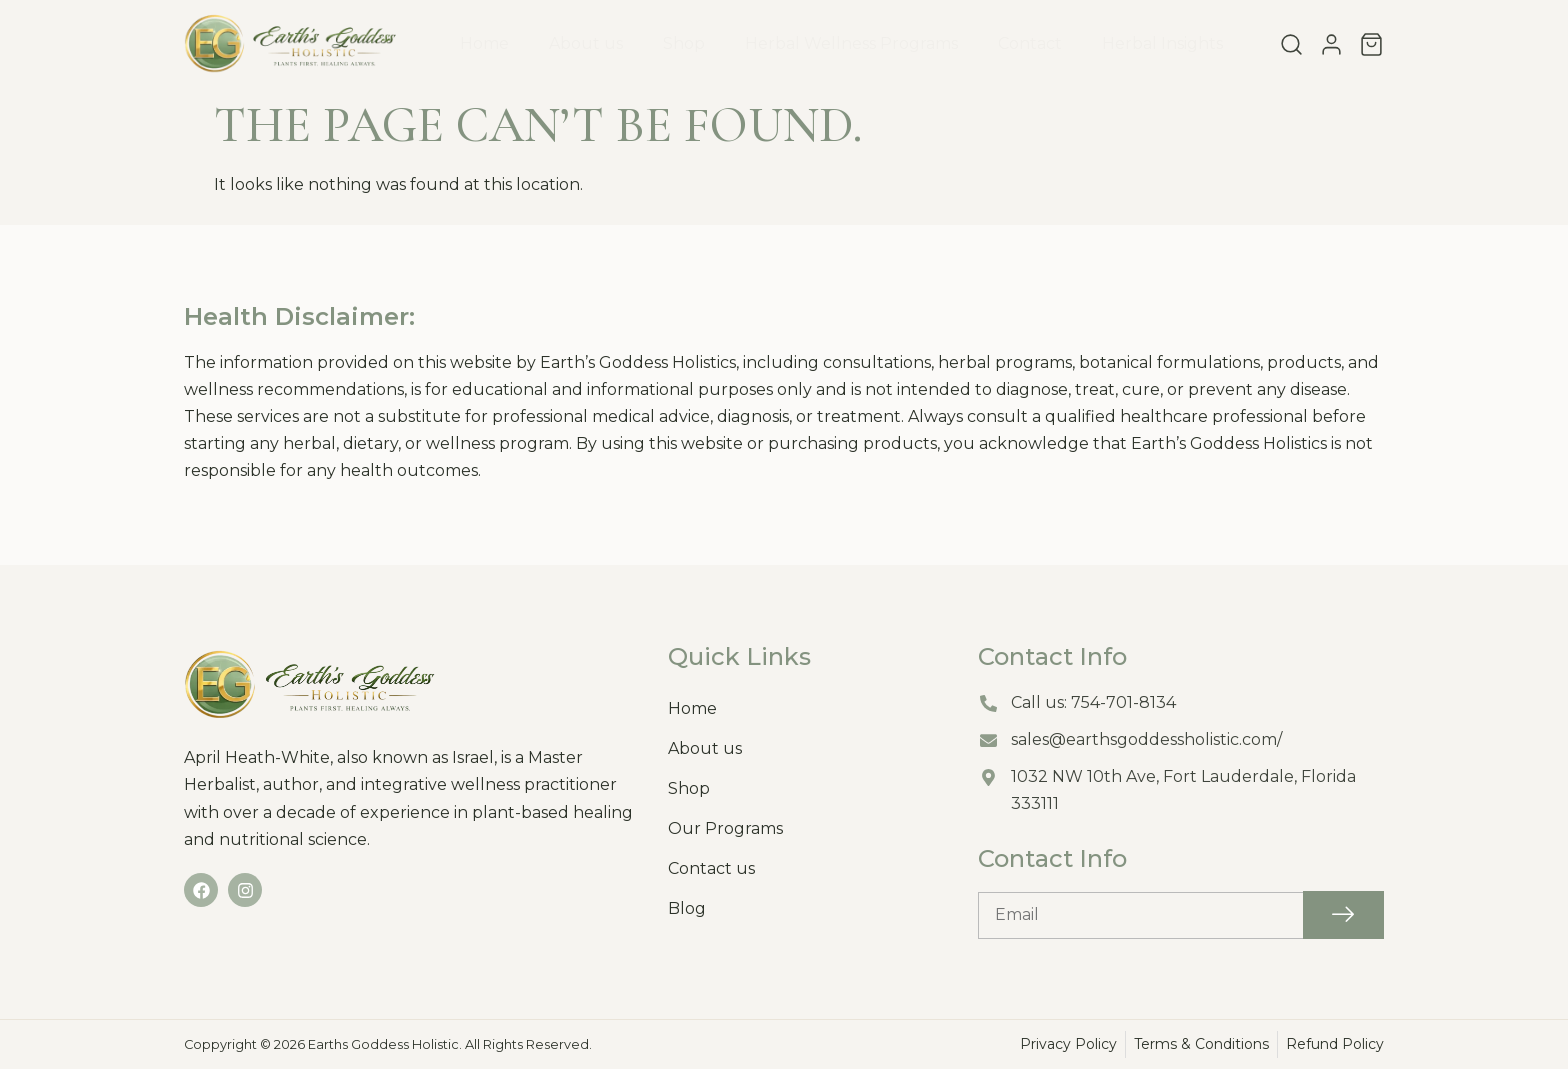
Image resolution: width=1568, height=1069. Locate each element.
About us (586, 43)
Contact (1030, 43)
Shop (684, 43)
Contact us (711, 868)
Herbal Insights (1162, 43)
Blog (687, 908)
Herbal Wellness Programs (851, 43)
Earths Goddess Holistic (383, 1044)
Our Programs (725, 828)
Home (484, 43)
